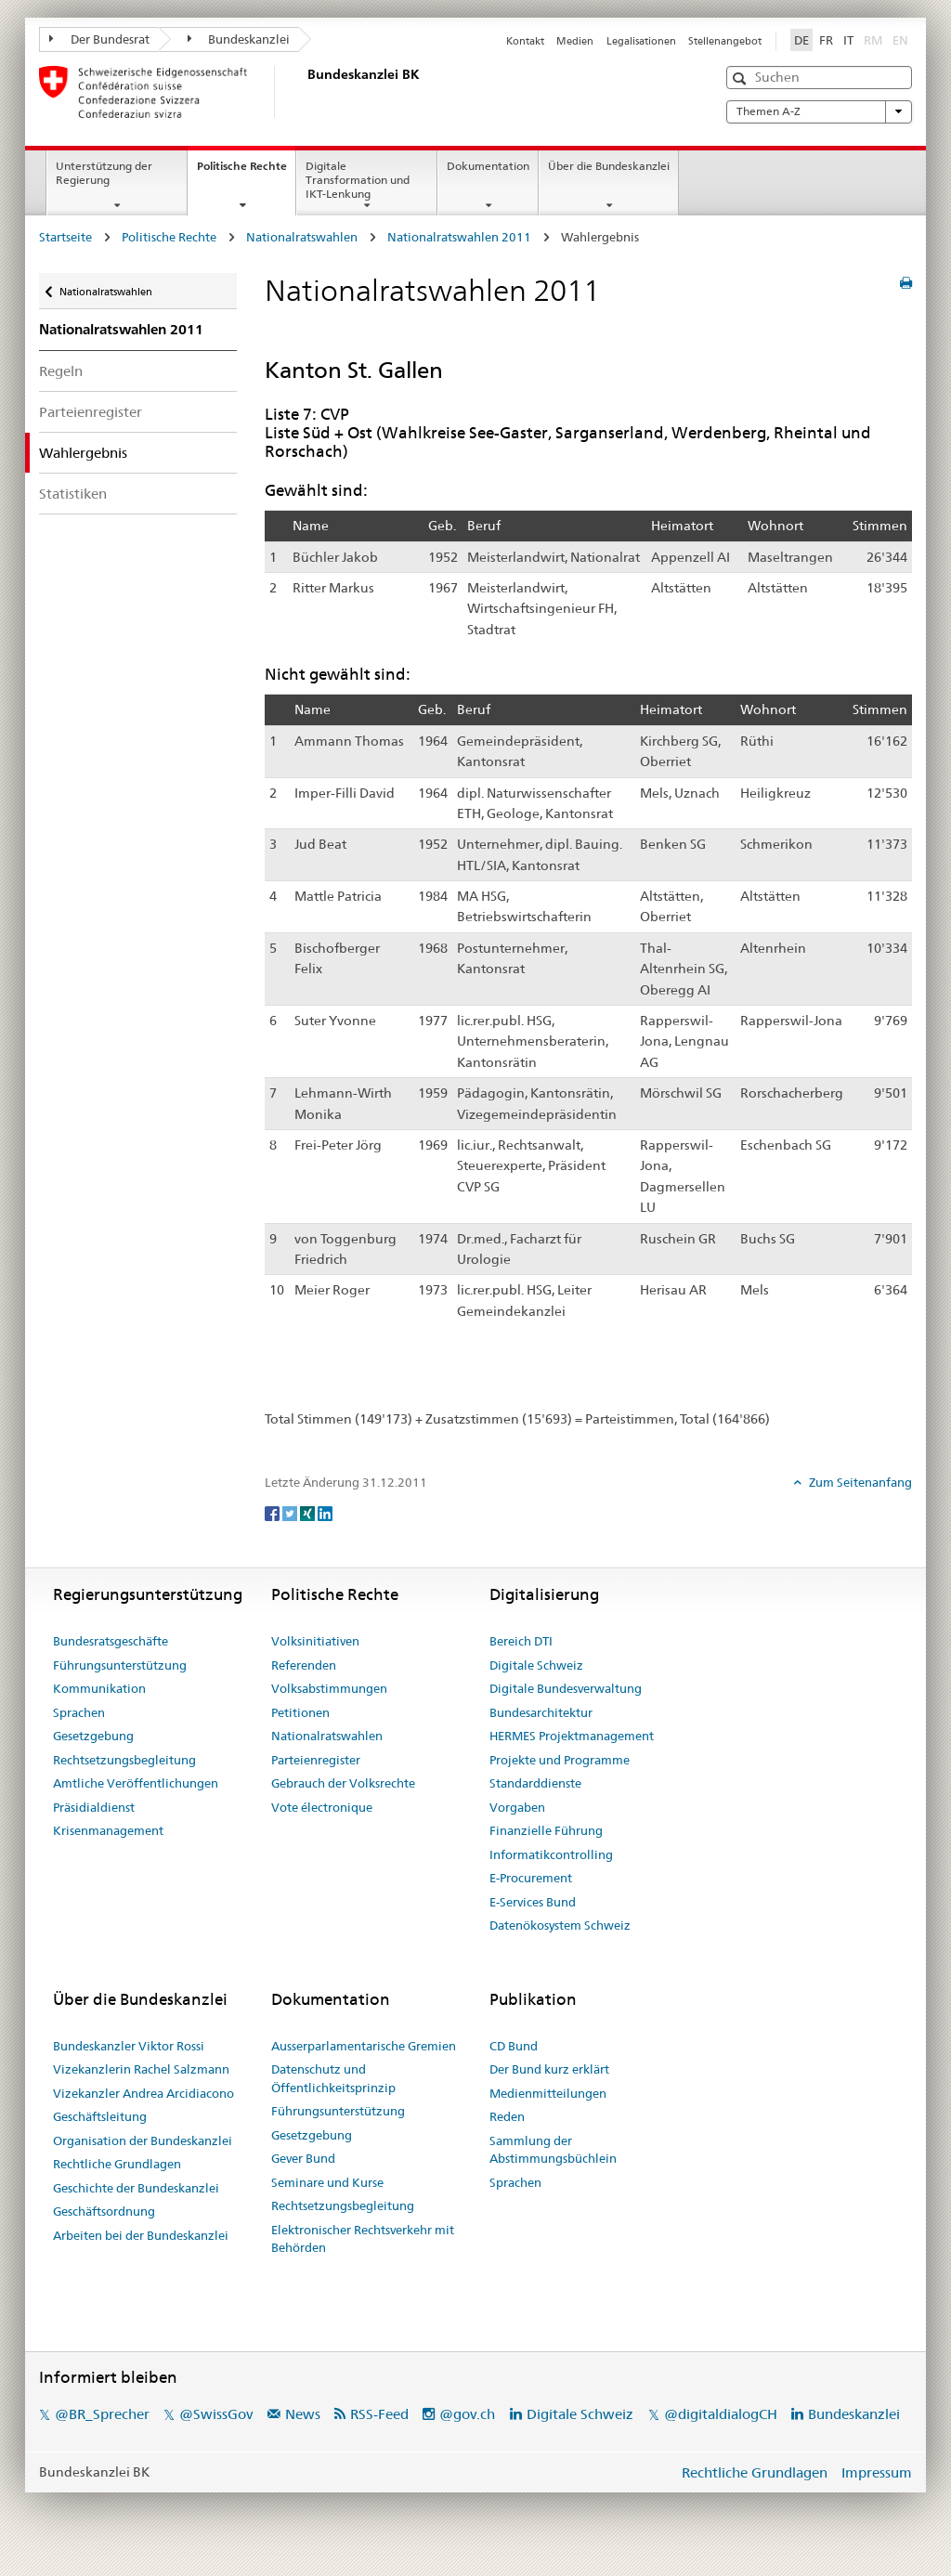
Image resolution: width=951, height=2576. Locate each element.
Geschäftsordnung (104, 2211)
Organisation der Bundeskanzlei (142, 2140)
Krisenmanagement (108, 1830)
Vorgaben (517, 1807)
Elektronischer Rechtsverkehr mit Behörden (362, 2239)
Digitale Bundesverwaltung (565, 1688)
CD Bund (513, 2045)
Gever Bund (303, 2158)
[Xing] (309, 1512)
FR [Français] (826, 40)
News (302, 2414)
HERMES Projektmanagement (571, 1735)
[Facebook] (273, 1512)
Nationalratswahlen (302, 236)
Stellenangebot (725, 40)
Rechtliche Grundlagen (117, 2163)
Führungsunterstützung (120, 1665)
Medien (574, 40)
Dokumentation (488, 166)
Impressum (876, 2472)
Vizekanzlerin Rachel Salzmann (141, 2069)
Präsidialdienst (94, 1807)
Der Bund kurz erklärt (549, 2069)
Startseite (65, 236)
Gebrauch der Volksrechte (343, 1783)
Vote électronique (321, 1807)
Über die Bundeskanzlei (609, 166)
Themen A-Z (819, 111)
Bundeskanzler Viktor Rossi (128, 2045)
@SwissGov (216, 2414)
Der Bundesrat (99, 39)
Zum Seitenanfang (859, 1482)
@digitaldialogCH (720, 2414)
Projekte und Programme (559, 1759)
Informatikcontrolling (551, 1854)
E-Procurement (530, 1877)
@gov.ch (467, 2414)
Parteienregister (90, 412)
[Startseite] (303, 92)
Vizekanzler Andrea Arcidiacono (143, 2093)
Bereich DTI (521, 1640)
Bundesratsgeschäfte (110, 1640)
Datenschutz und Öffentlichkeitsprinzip (333, 2078)
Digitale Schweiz (536, 1665)
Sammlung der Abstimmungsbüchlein (553, 2149)
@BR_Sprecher (102, 2414)
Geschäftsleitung (100, 2116)
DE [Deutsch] (801, 40)
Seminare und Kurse (327, 2182)
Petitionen (300, 1712)
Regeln (61, 371)
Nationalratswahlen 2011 (459, 236)
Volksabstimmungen (329, 1688)
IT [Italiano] (848, 40)
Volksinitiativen (315, 1640)
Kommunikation (99, 1688)
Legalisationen (641, 40)
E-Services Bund (532, 1901)
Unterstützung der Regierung (104, 173)
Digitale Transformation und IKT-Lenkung (358, 180)
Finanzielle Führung (546, 1830)
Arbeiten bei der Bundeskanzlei (140, 2235)
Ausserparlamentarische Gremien (363, 2045)
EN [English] (900, 40)
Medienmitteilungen (547, 2093)
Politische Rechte (246, 172)
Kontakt (525, 40)
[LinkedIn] (325, 1512)
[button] (741, 78)
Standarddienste (535, 1783)
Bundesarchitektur (541, 1712)
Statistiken (73, 493)
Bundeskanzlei (239, 39)
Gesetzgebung (93, 1735)
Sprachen (79, 1712)
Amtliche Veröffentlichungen (135, 1783)
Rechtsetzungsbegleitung (124, 1759)
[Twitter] (291, 1512)
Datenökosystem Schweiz (560, 1925)
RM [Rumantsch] (873, 40)
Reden (507, 2116)
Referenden (303, 1665)
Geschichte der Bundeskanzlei (136, 2187)
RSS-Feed (379, 2414)
